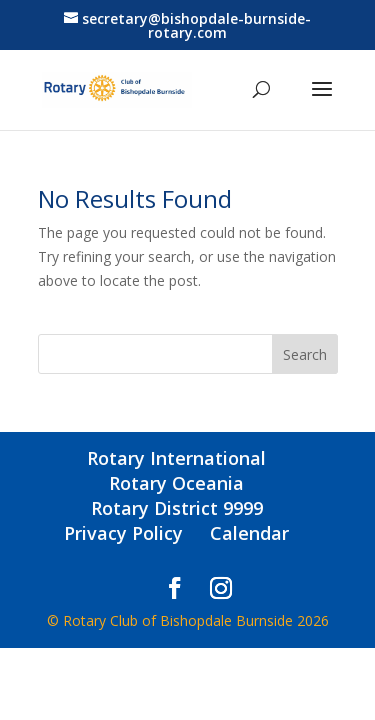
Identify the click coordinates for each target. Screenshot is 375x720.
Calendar (249, 533)
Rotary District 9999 (177, 508)
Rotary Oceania (176, 483)
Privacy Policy (123, 533)
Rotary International (176, 458)
